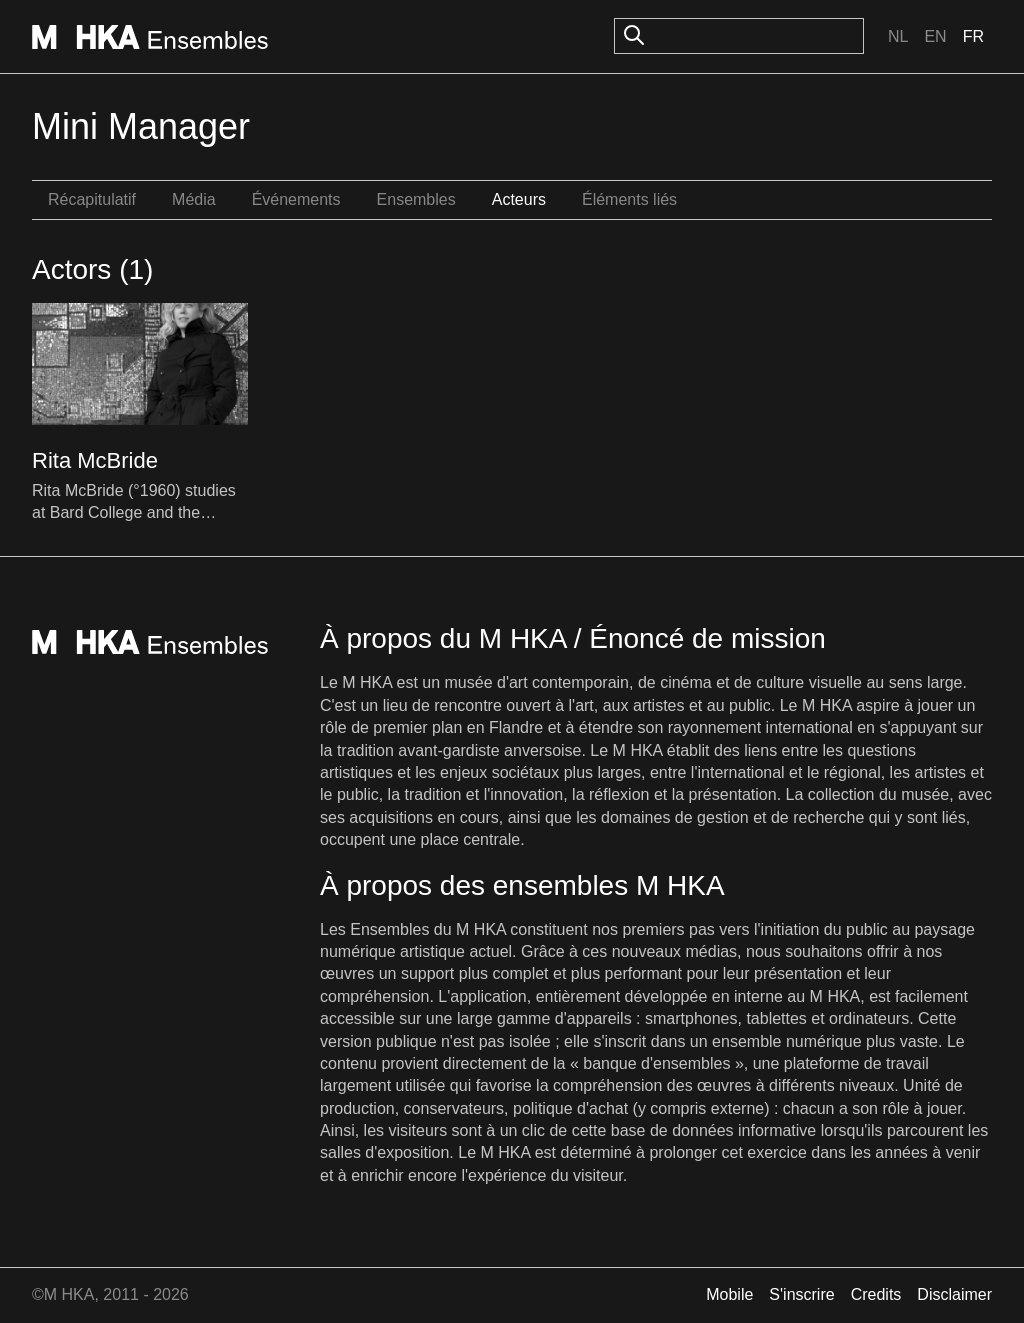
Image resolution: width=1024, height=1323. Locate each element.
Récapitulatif (92, 199)
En (935, 36)
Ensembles (416, 199)
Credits (876, 1294)
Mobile (729, 1294)
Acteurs (519, 199)
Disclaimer (954, 1294)
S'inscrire (801, 1294)
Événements (296, 199)
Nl (898, 36)
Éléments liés (629, 199)
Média (194, 199)
